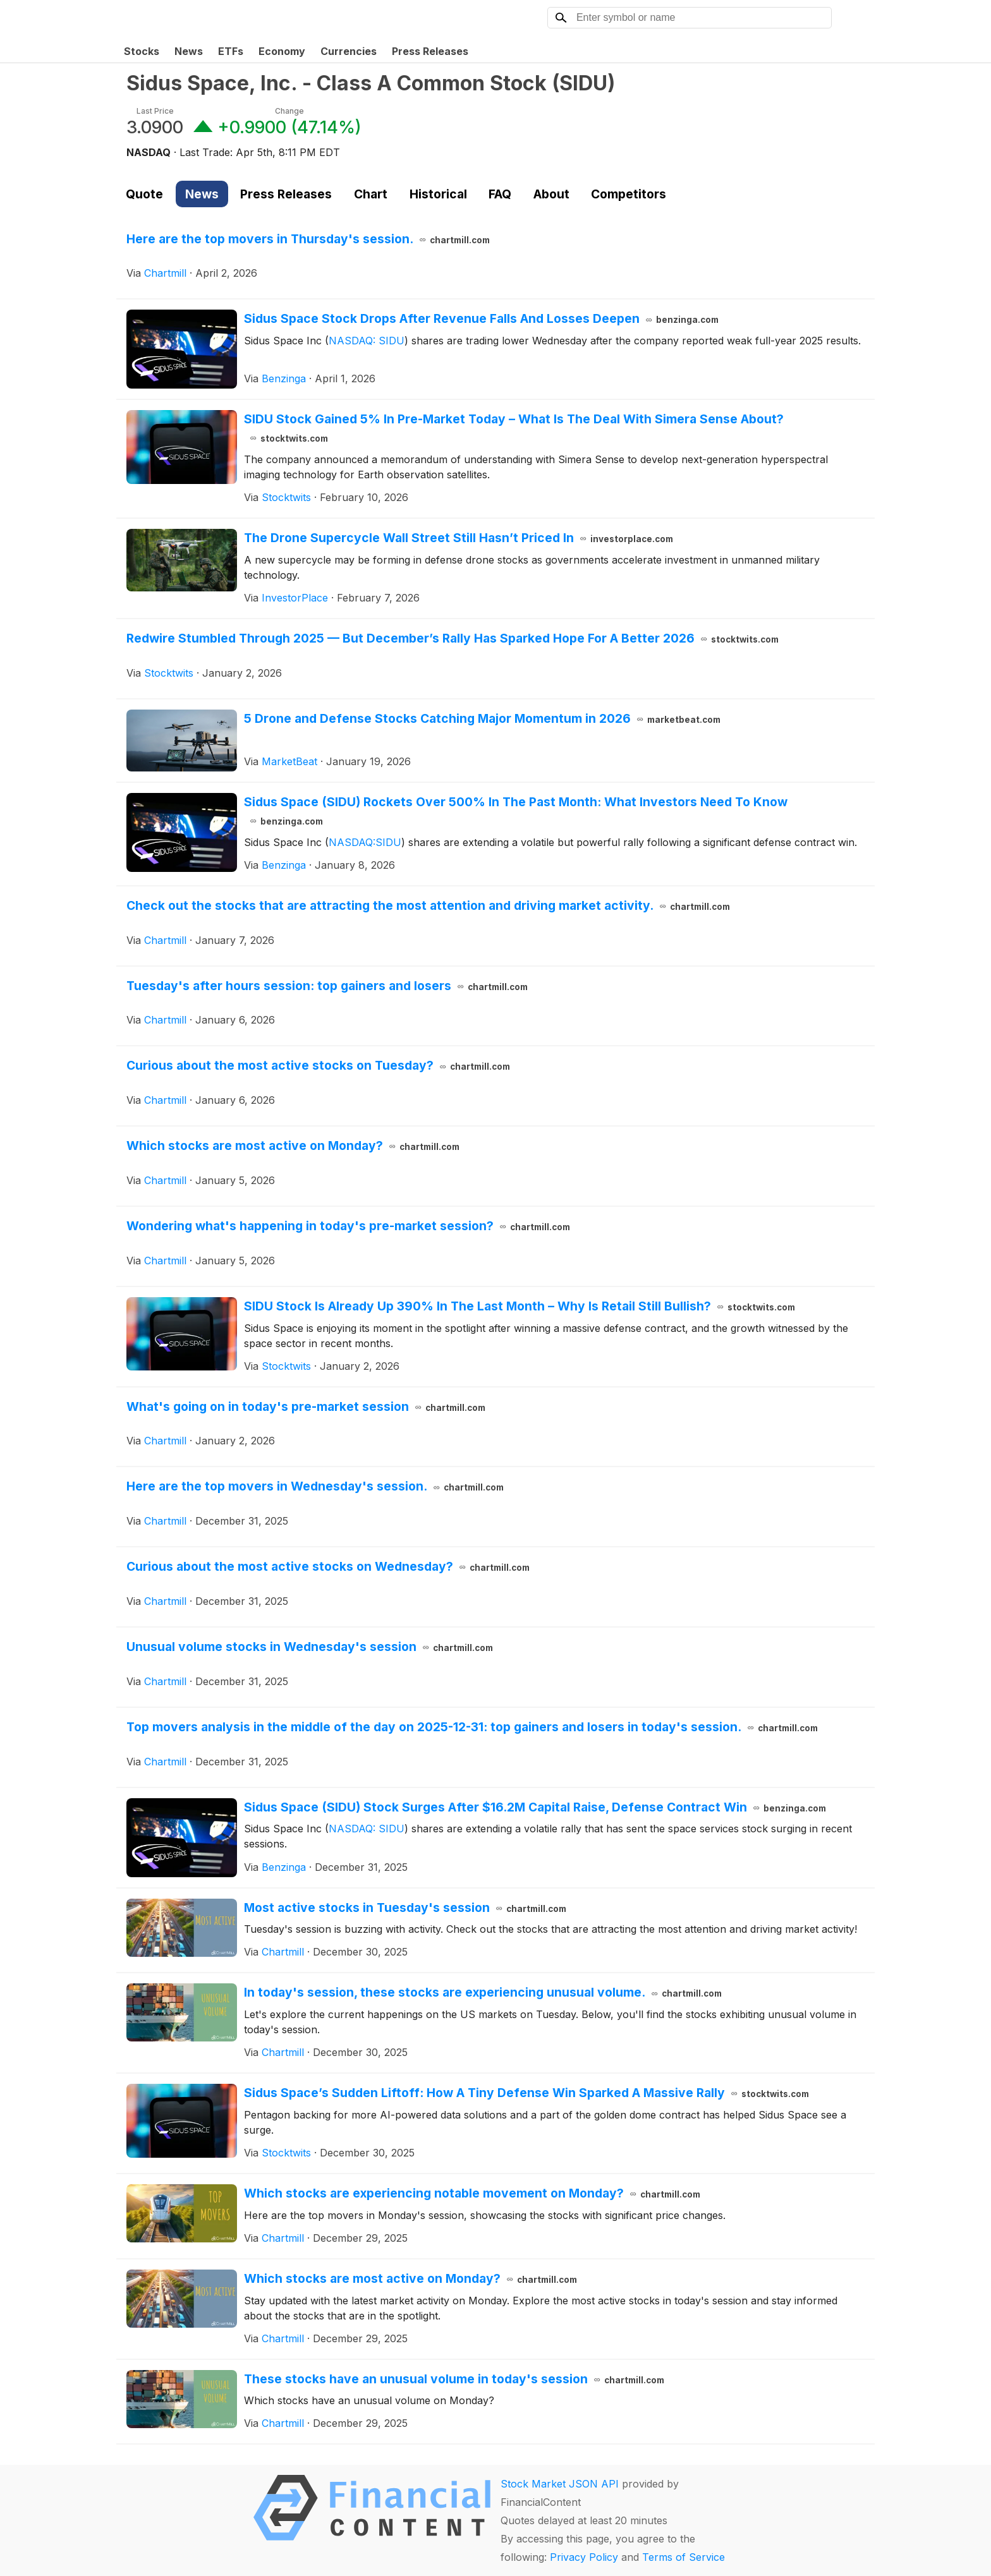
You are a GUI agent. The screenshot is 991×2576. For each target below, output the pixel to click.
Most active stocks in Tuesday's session (405, 1907)
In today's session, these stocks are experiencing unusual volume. (483, 1992)
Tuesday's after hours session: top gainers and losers (327, 985)
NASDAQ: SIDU (366, 340)
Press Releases (430, 51)
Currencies (348, 51)
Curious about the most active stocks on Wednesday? (328, 1566)
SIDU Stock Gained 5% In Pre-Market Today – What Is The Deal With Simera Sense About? (514, 428)
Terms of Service (683, 2557)
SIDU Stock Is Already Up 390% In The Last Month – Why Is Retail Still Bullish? (519, 1306)
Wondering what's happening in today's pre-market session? (348, 1225)
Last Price (155, 111)
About (551, 194)
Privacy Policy (584, 2557)
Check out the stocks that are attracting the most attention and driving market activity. (428, 905)
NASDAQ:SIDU (365, 842)
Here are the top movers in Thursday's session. (308, 238)
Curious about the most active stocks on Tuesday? (318, 1065)
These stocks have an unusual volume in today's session (454, 2378)
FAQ (500, 194)
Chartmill (165, 273)
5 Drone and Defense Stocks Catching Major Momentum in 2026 (482, 718)
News (188, 51)
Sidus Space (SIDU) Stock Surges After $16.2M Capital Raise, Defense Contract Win (535, 1807)
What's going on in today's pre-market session (305, 1406)
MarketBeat (289, 761)
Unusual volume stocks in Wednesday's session (309, 1646)
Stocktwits (286, 497)
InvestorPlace (295, 597)
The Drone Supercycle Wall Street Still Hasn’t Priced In (458, 537)
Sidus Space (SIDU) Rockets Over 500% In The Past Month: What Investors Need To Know (515, 811)
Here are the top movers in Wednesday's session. (315, 1486)
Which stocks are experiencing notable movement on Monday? (472, 2193)
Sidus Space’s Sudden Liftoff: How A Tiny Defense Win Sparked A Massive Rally (526, 2092)
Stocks (141, 51)
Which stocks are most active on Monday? (292, 1145)
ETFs (230, 51)
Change (289, 111)
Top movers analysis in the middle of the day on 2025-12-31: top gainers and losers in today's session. (472, 1726)
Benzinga (284, 378)
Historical (438, 194)
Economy (281, 51)
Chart (370, 194)
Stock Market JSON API (560, 2483)
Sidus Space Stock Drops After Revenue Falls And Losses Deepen (481, 318)
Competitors (628, 194)
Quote (144, 194)
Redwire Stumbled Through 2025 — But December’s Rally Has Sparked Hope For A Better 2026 (452, 638)
